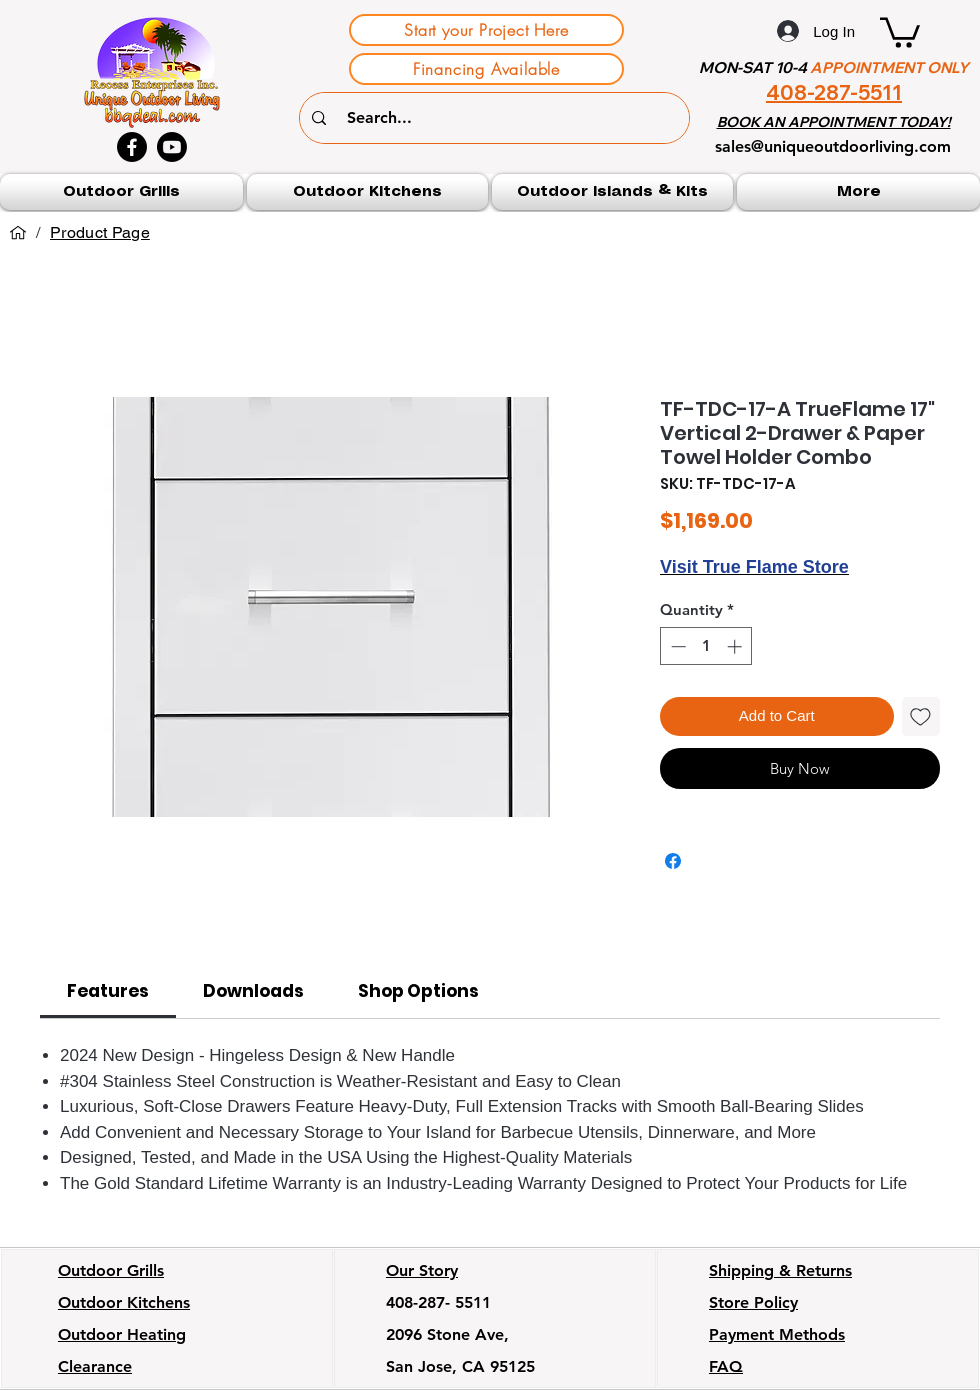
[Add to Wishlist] (921, 716)
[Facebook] (132, 147)
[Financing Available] (486, 69)
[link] (108, 991)
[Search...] (497, 118)
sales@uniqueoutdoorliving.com (833, 146)
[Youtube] (172, 147)
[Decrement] (676, 646)
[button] (900, 31)
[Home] (18, 233)
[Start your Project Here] (486, 30)
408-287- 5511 (438, 1302)
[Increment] (736, 646)
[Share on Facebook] (673, 861)
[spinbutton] (706, 646)
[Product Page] (100, 233)
